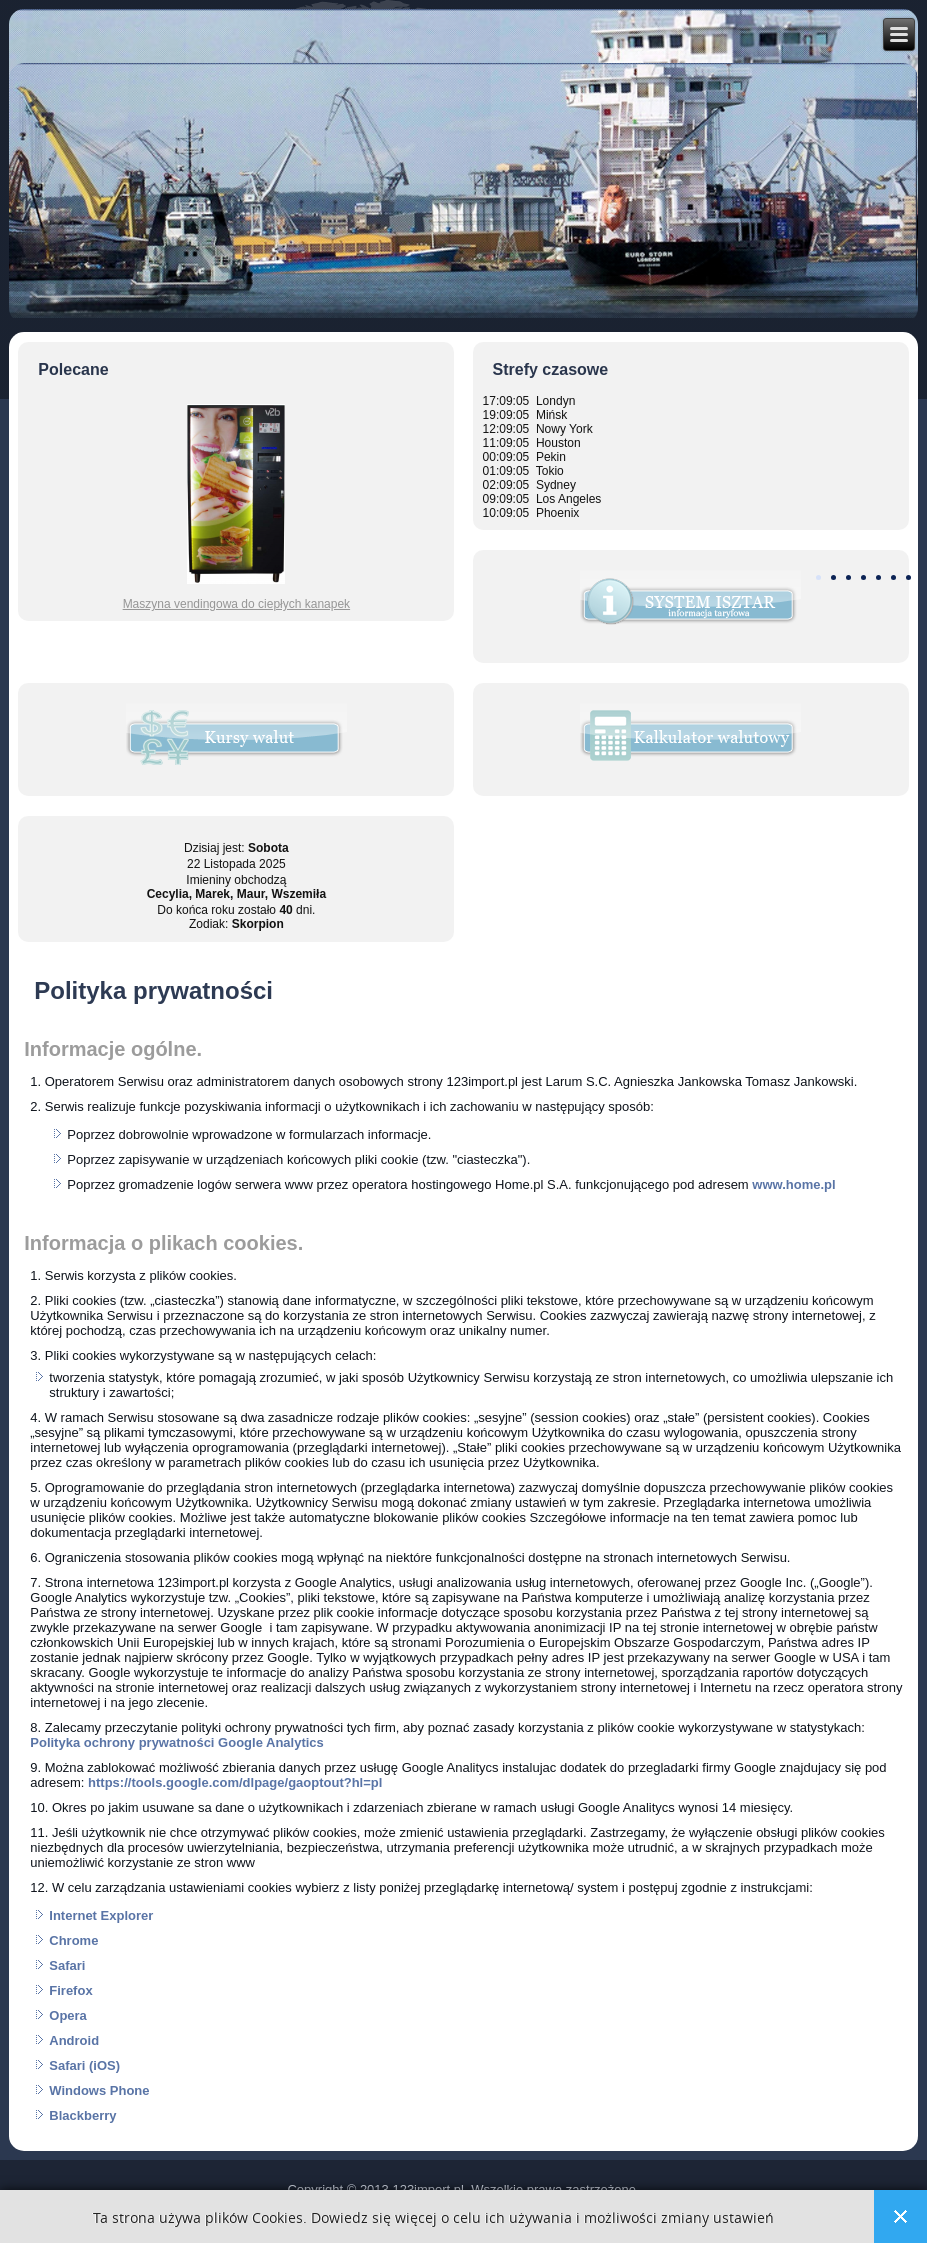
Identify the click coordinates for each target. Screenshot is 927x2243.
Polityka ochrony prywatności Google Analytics (177, 1742)
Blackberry (82, 2115)
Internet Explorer (101, 1915)
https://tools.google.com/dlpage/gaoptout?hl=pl (235, 1782)
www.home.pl (793, 1184)
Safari (67, 1965)
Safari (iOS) (84, 2065)
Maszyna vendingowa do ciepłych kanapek (236, 604)
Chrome (73, 1940)
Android (74, 2040)
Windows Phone (99, 2090)
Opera (68, 2015)
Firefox (70, 1990)
